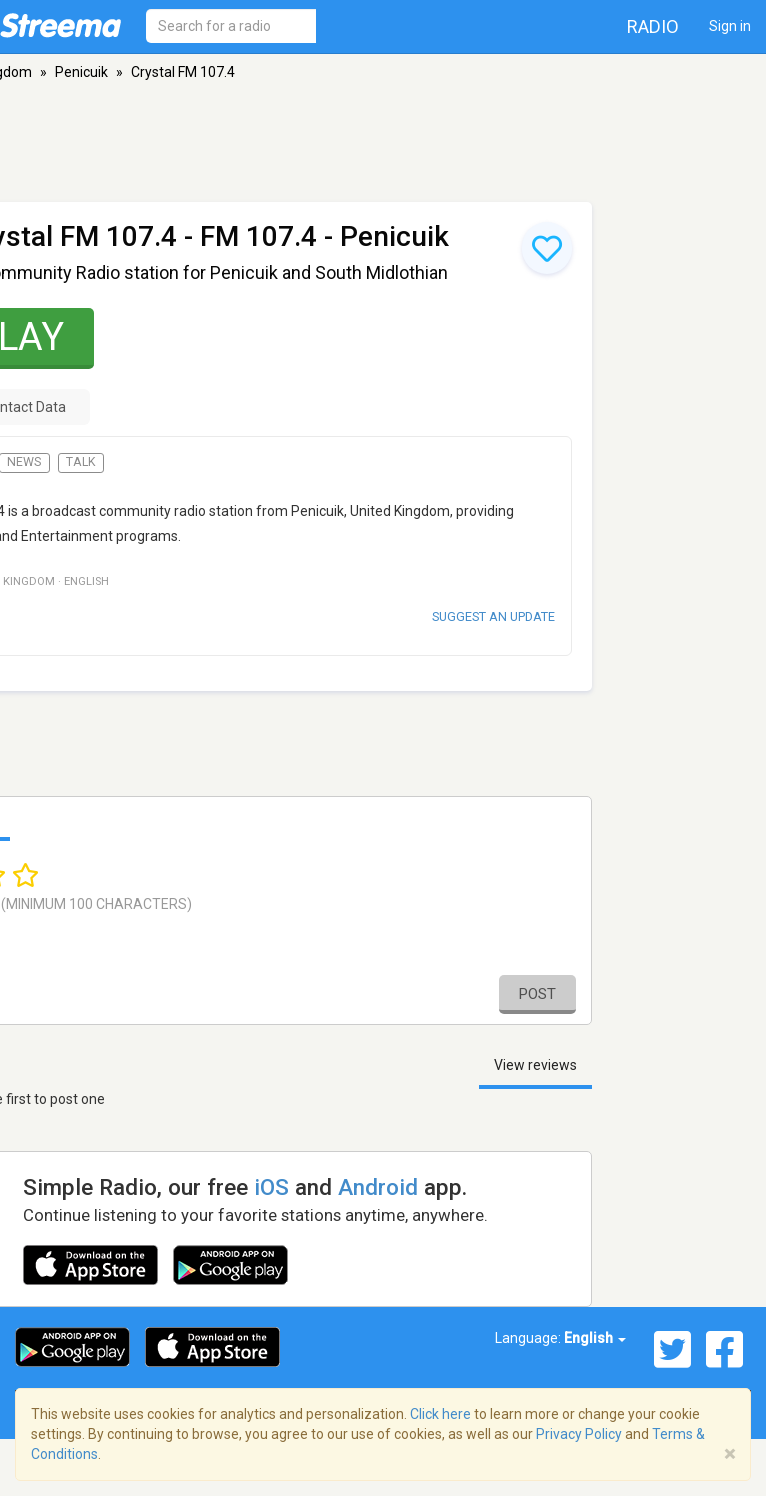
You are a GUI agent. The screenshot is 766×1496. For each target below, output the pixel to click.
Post (537, 994)
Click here (440, 1414)
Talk (81, 462)
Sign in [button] (730, 26)
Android (378, 1187)
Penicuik (81, 72)
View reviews (535, 1065)
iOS (271, 1187)
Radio (653, 26)
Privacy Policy (579, 1434)
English (595, 1338)
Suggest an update (493, 616)
